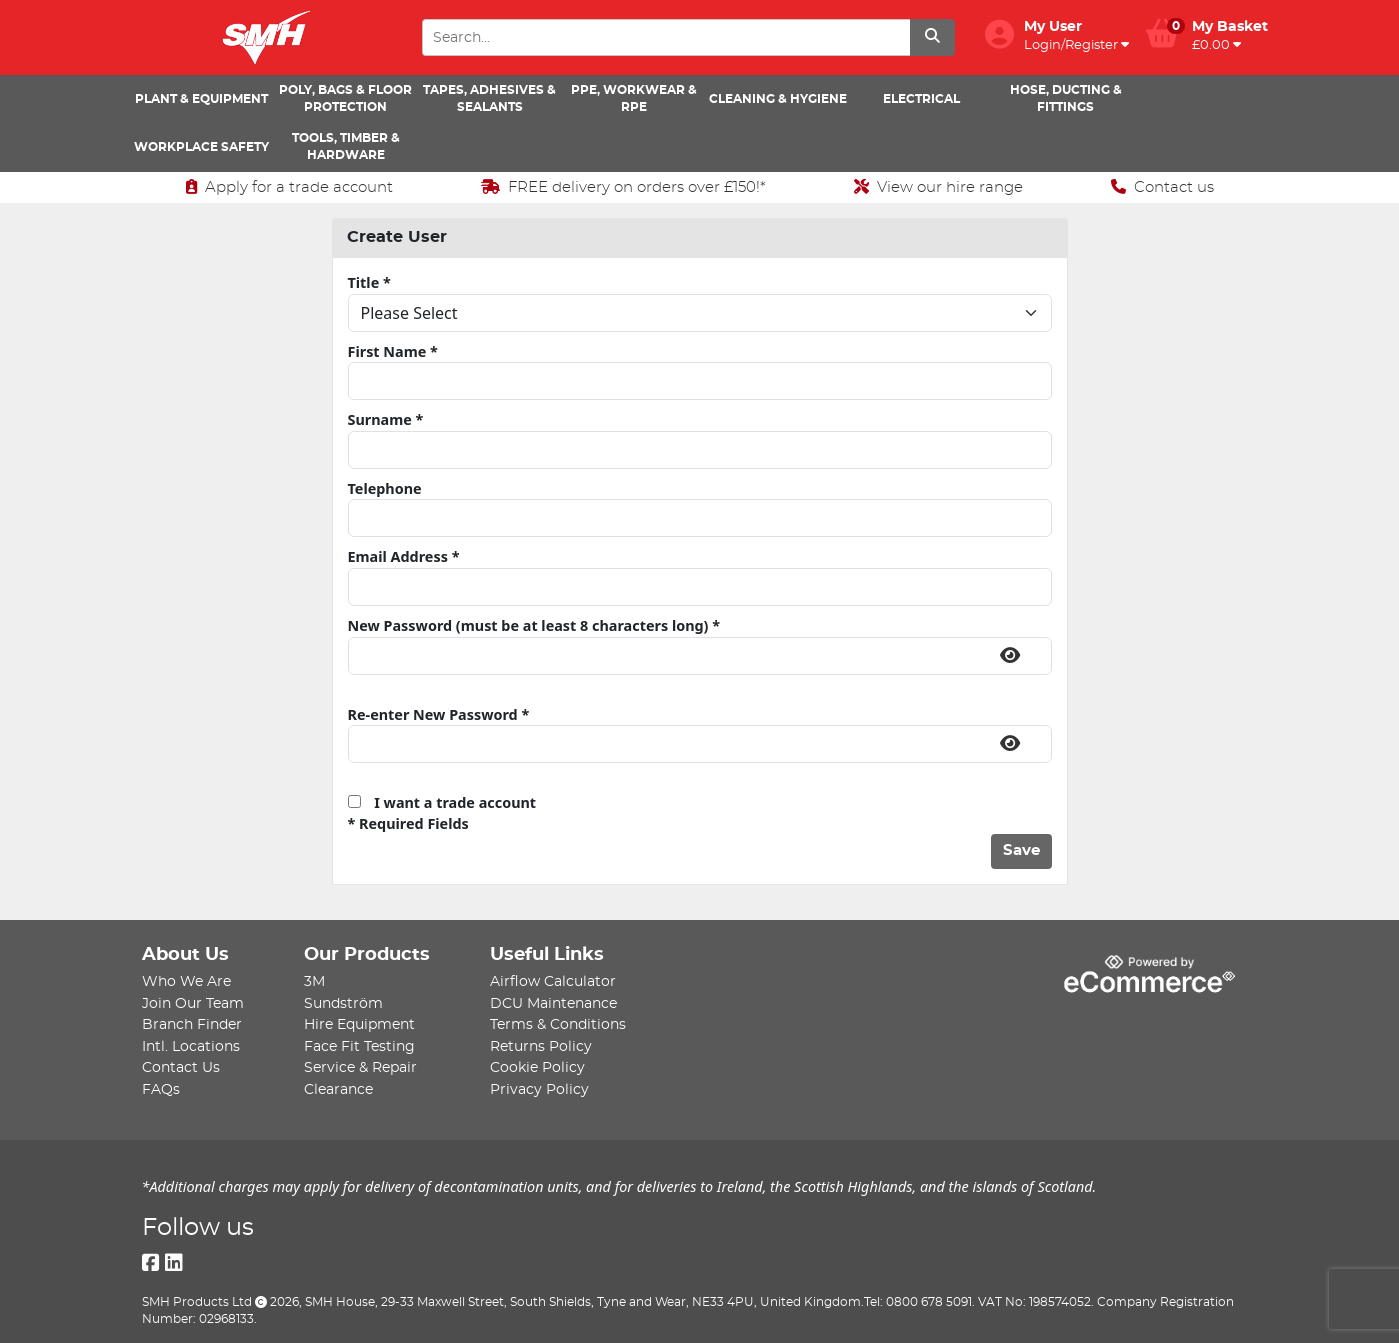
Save (1021, 850)
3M (314, 981)
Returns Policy (541, 1046)
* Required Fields (408, 823)
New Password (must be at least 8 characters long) (534, 625)
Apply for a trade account (289, 187)
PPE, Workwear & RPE (634, 98)
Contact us (1162, 187)
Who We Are (186, 981)
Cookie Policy (537, 1067)
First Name (393, 351)
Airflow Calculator (553, 981)
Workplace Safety (201, 147)
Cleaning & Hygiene (778, 99)
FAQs (161, 1089)
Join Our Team (193, 1003)
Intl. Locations (191, 1046)
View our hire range (938, 187)
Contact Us (181, 1067)
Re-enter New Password (439, 714)
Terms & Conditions (558, 1024)
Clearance (338, 1089)
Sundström (343, 1003)
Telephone (385, 488)
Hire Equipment (359, 1024)
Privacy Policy (539, 1089)
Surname (386, 419)
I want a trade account (442, 802)
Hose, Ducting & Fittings (1066, 98)
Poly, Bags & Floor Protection (345, 98)
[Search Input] (666, 37)
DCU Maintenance (553, 1003)
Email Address (404, 556)
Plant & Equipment (201, 99)
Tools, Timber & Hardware (346, 146)
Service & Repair (360, 1067)
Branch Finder (192, 1024)
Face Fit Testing (359, 1046)
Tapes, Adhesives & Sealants (489, 98)
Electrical (921, 99)
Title (369, 282)
